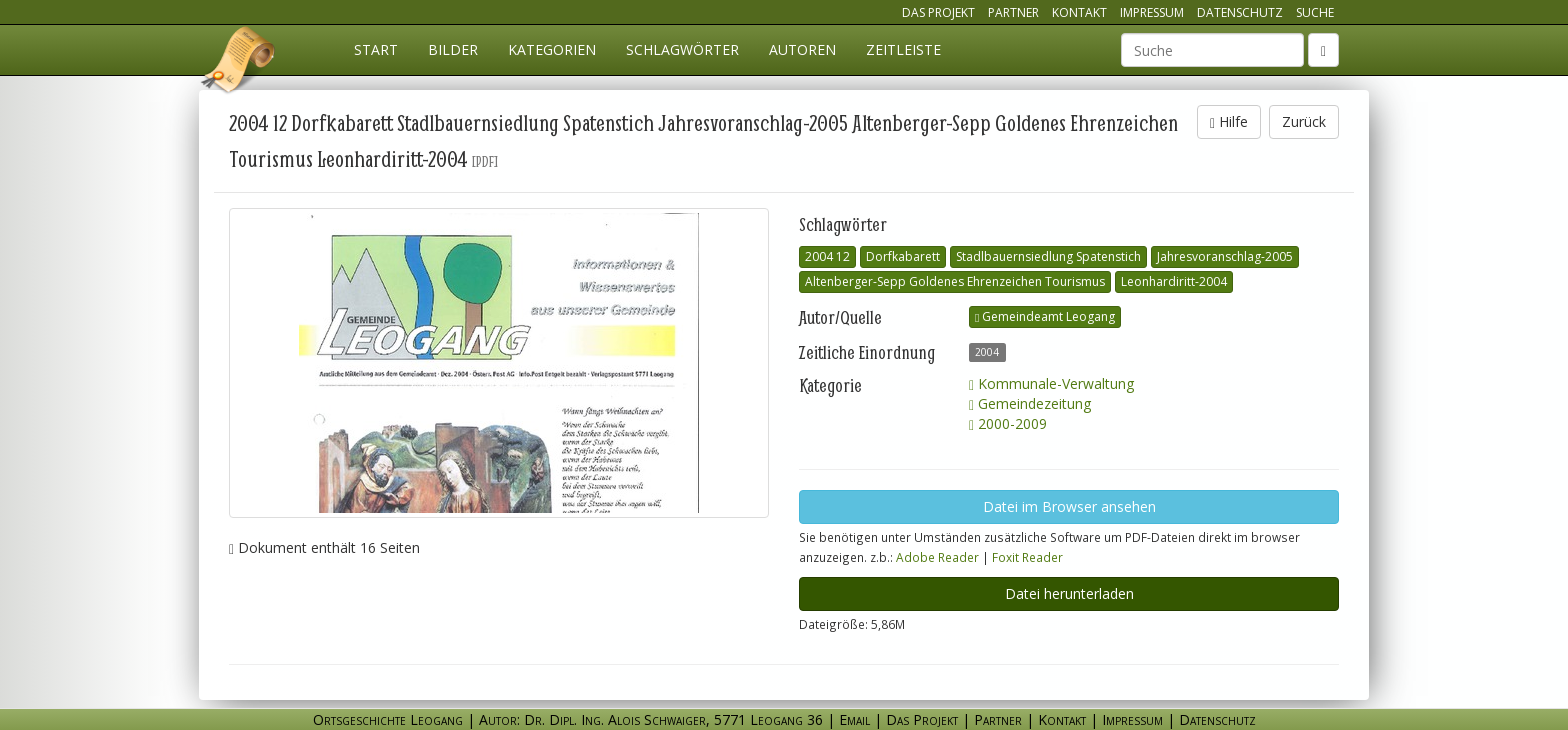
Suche (1315, 12)
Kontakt (1079, 12)
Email (854, 719)
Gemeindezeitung (1030, 403)
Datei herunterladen (1069, 593)
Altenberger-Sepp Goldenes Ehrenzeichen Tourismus (955, 281)
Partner (1013, 12)
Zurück (1304, 121)
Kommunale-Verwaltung (1051, 383)
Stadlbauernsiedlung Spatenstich (1048, 256)
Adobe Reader (937, 557)
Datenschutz (1240, 12)
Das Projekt (938, 12)
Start (376, 49)
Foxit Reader (1027, 557)
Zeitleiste (903, 49)
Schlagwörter (682, 49)
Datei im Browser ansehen (1069, 506)
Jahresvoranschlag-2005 (1225, 256)
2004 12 (827, 256)
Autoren (802, 49)
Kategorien (552, 49)
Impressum (1152, 12)
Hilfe (1229, 121)
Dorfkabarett (903, 256)
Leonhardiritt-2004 (1174, 281)
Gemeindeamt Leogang (1045, 316)
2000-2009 (1008, 423)
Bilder (453, 49)
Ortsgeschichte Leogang (239, 63)
